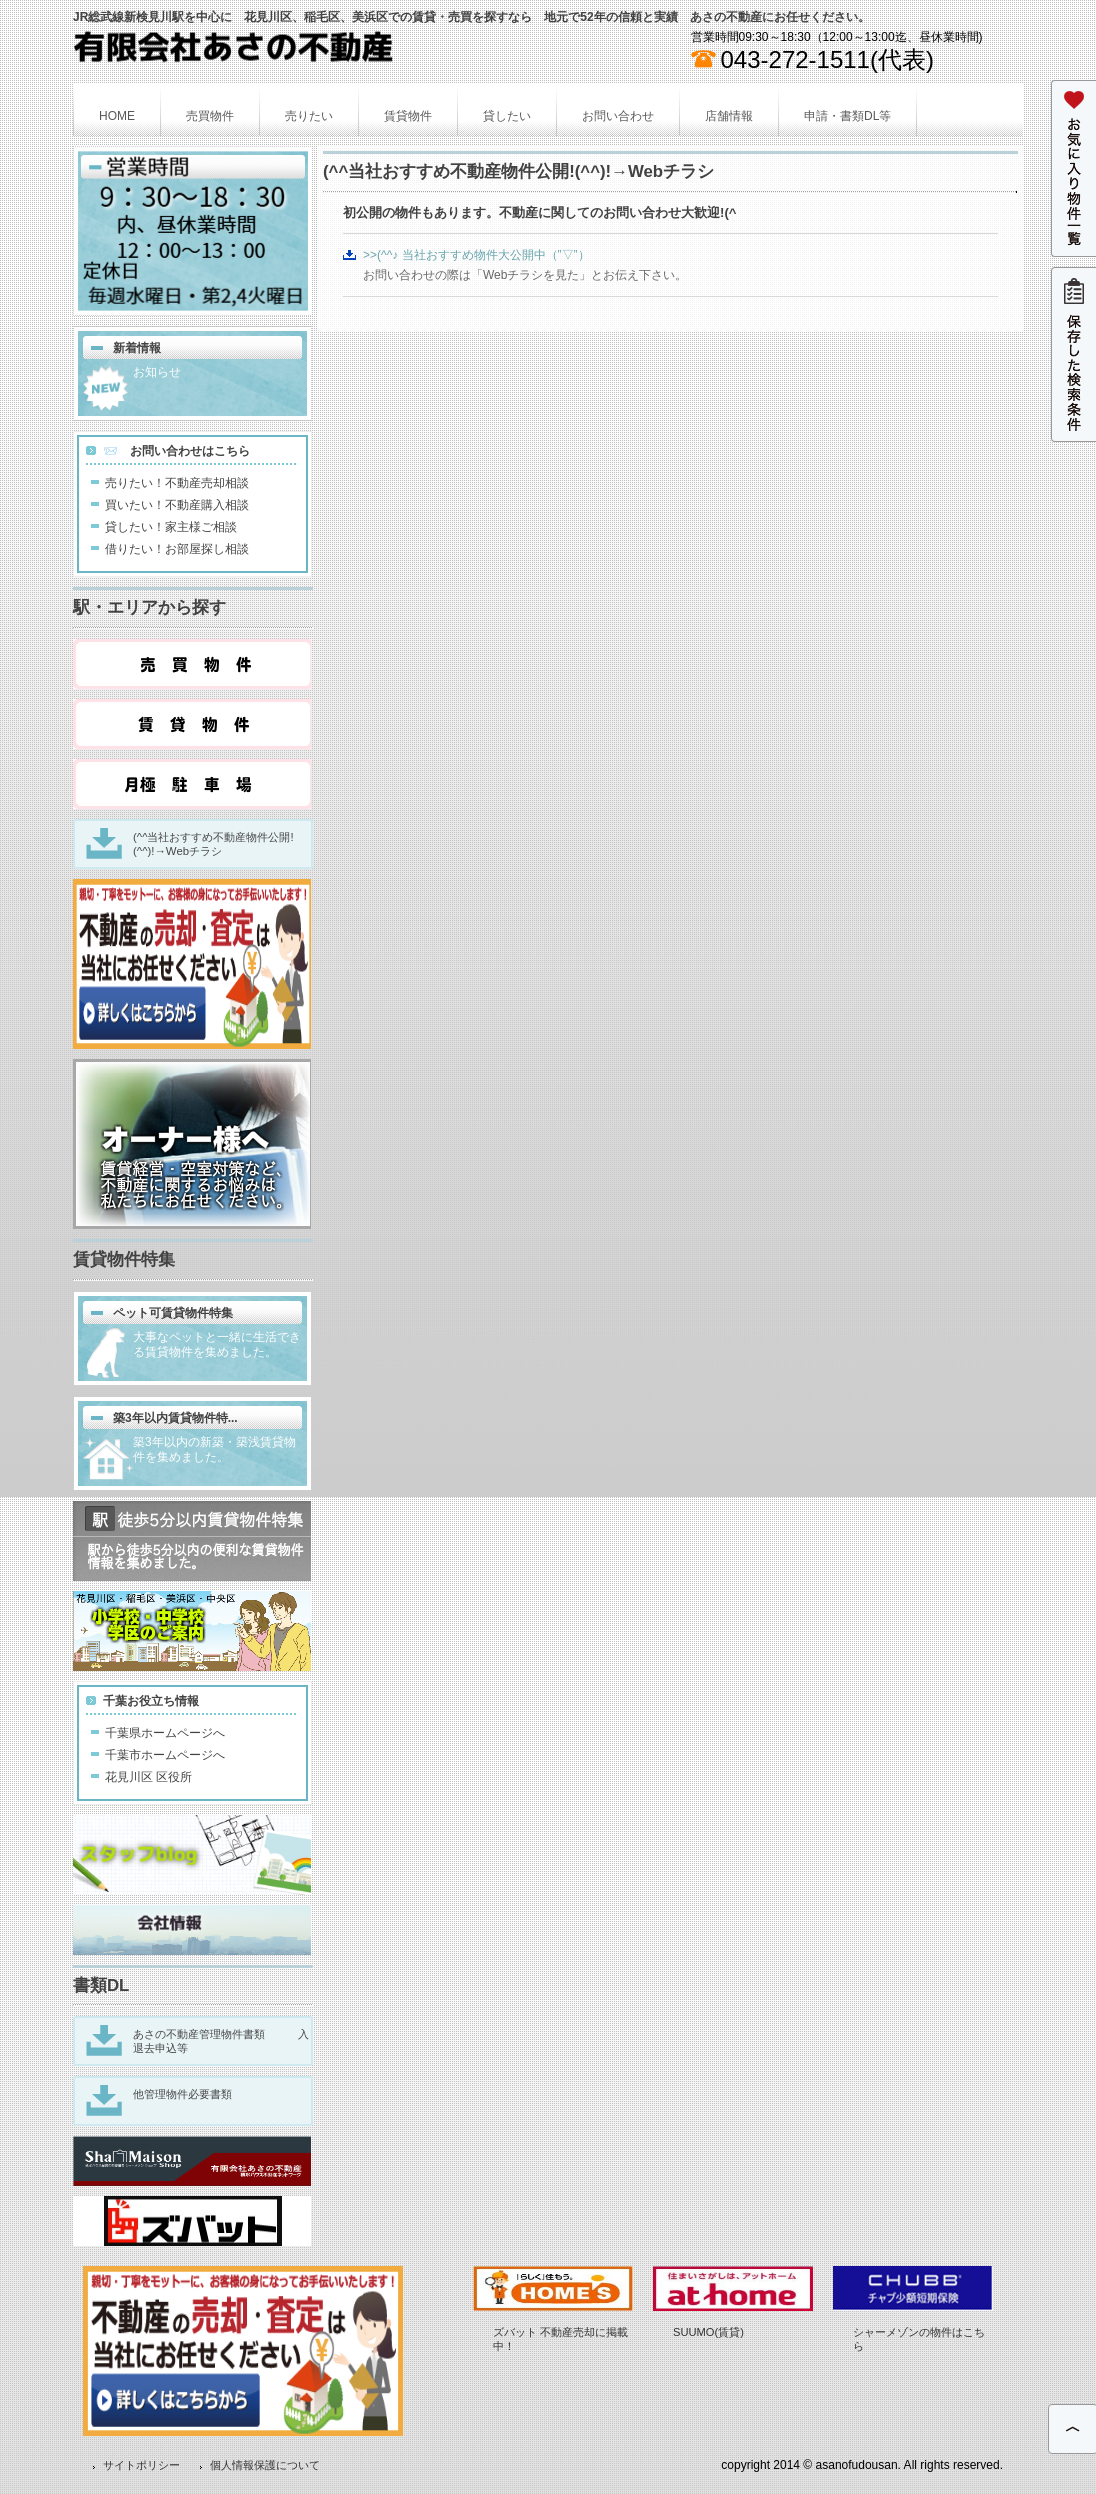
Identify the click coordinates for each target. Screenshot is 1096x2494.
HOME (117, 116)
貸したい (507, 116)
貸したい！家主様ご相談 (171, 527)
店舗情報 (729, 116)
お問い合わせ (618, 116)
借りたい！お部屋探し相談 (177, 549)
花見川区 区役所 (148, 1777)
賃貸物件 (408, 116)
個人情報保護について (265, 2465)
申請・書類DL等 (847, 116)
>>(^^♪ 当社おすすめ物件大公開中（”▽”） (476, 255)
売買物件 (210, 116)
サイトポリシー (141, 2465)
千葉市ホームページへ (165, 1755)
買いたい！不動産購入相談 (177, 505)
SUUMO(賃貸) (708, 2332)
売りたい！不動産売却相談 (177, 483)
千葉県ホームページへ (165, 1733)
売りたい (309, 116)
